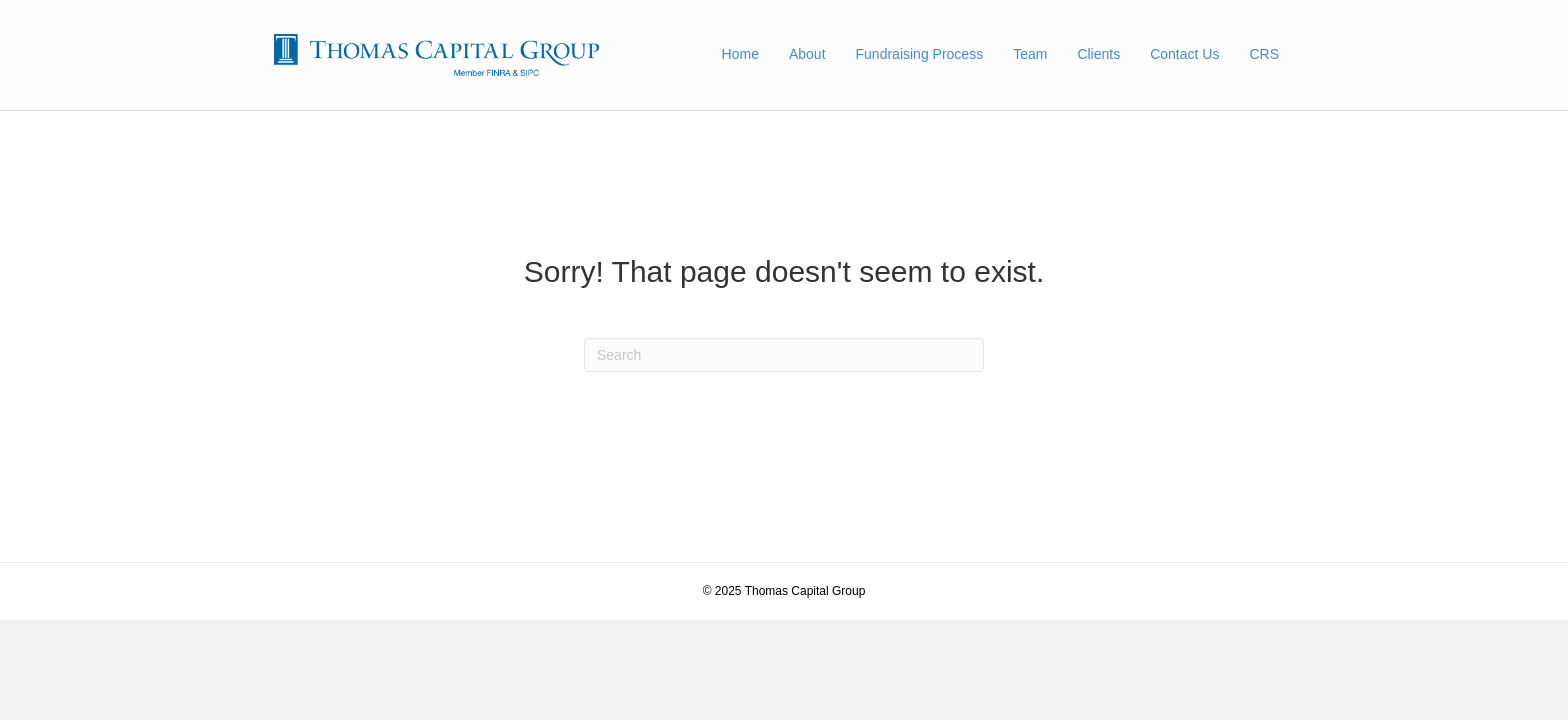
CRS (1264, 54)
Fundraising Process (920, 54)
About (807, 54)
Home (740, 54)
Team (1030, 54)
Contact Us (1184, 54)
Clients (1098, 54)
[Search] (784, 355)
